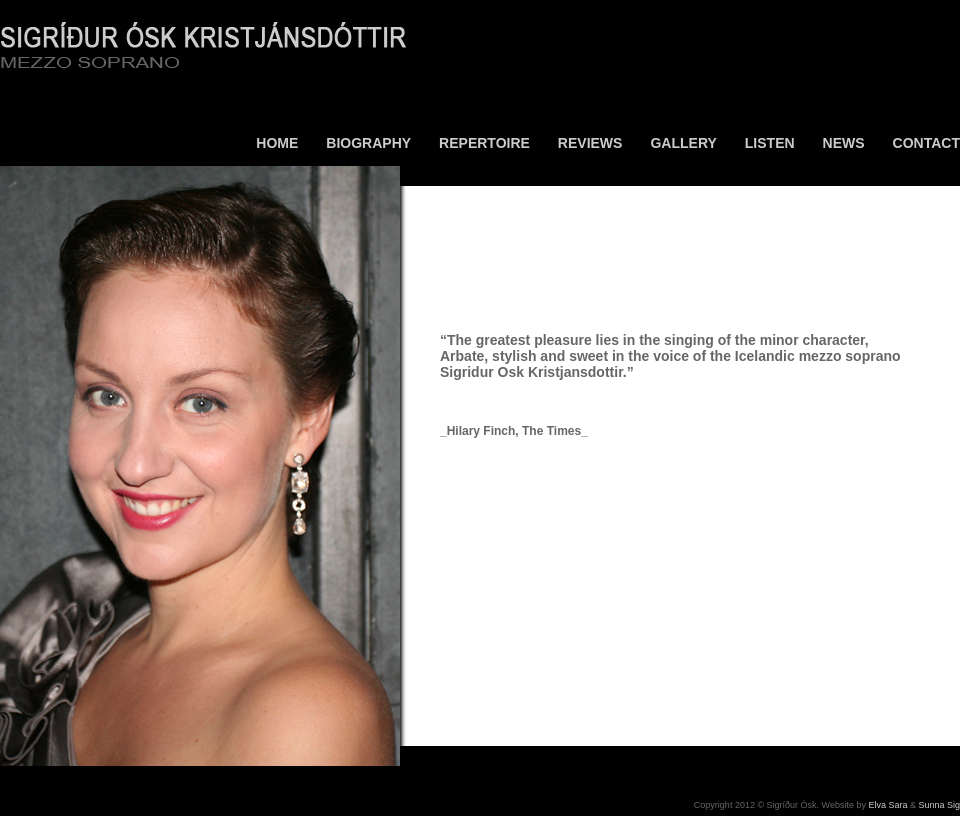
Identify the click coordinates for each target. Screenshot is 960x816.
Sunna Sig (939, 805)
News (844, 143)
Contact (926, 143)
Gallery (683, 143)
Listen (770, 143)
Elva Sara (887, 805)
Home (277, 143)
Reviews (590, 143)
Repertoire (484, 143)
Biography (368, 143)
